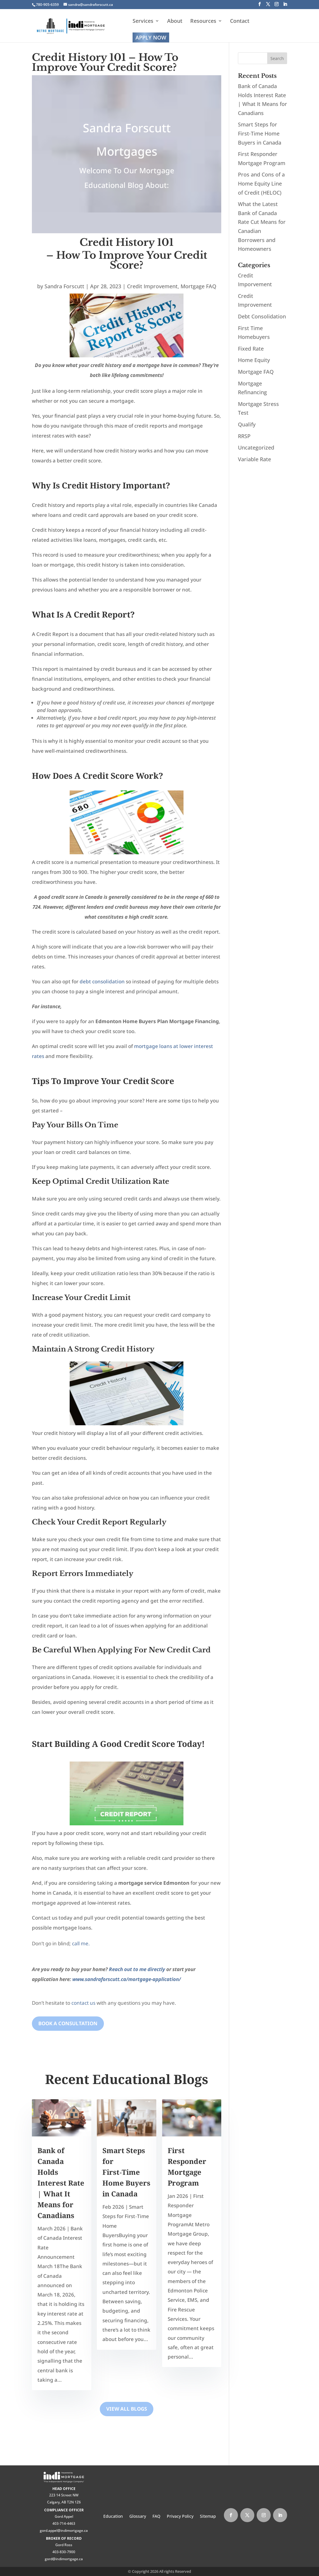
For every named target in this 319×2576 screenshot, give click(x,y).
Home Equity (254, 359)
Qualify (246, 424)
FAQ (156, 2516)
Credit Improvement (152, 286)
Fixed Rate (251, 348)
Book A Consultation (67, 2023)
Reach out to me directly (137, 1969)
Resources (203, 21)
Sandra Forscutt (64, 286)
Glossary (137, 2516)
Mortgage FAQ (198, 286)
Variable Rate (254, 459)
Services (143, 21)
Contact (239, 21)
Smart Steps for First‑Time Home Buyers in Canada (126, 2171)
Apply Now (151, 37)
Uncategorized (256, 447)
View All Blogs (126, 2408)
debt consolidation (102, 981)
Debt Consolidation (262, 316)
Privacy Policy (180, 2516)
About (174, 21)
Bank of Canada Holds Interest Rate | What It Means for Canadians (60, 2182)
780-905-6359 (47, 4)
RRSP (244, 436)
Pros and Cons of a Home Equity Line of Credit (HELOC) (261, 183)
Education (113, 2516)
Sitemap (208, 2516)
